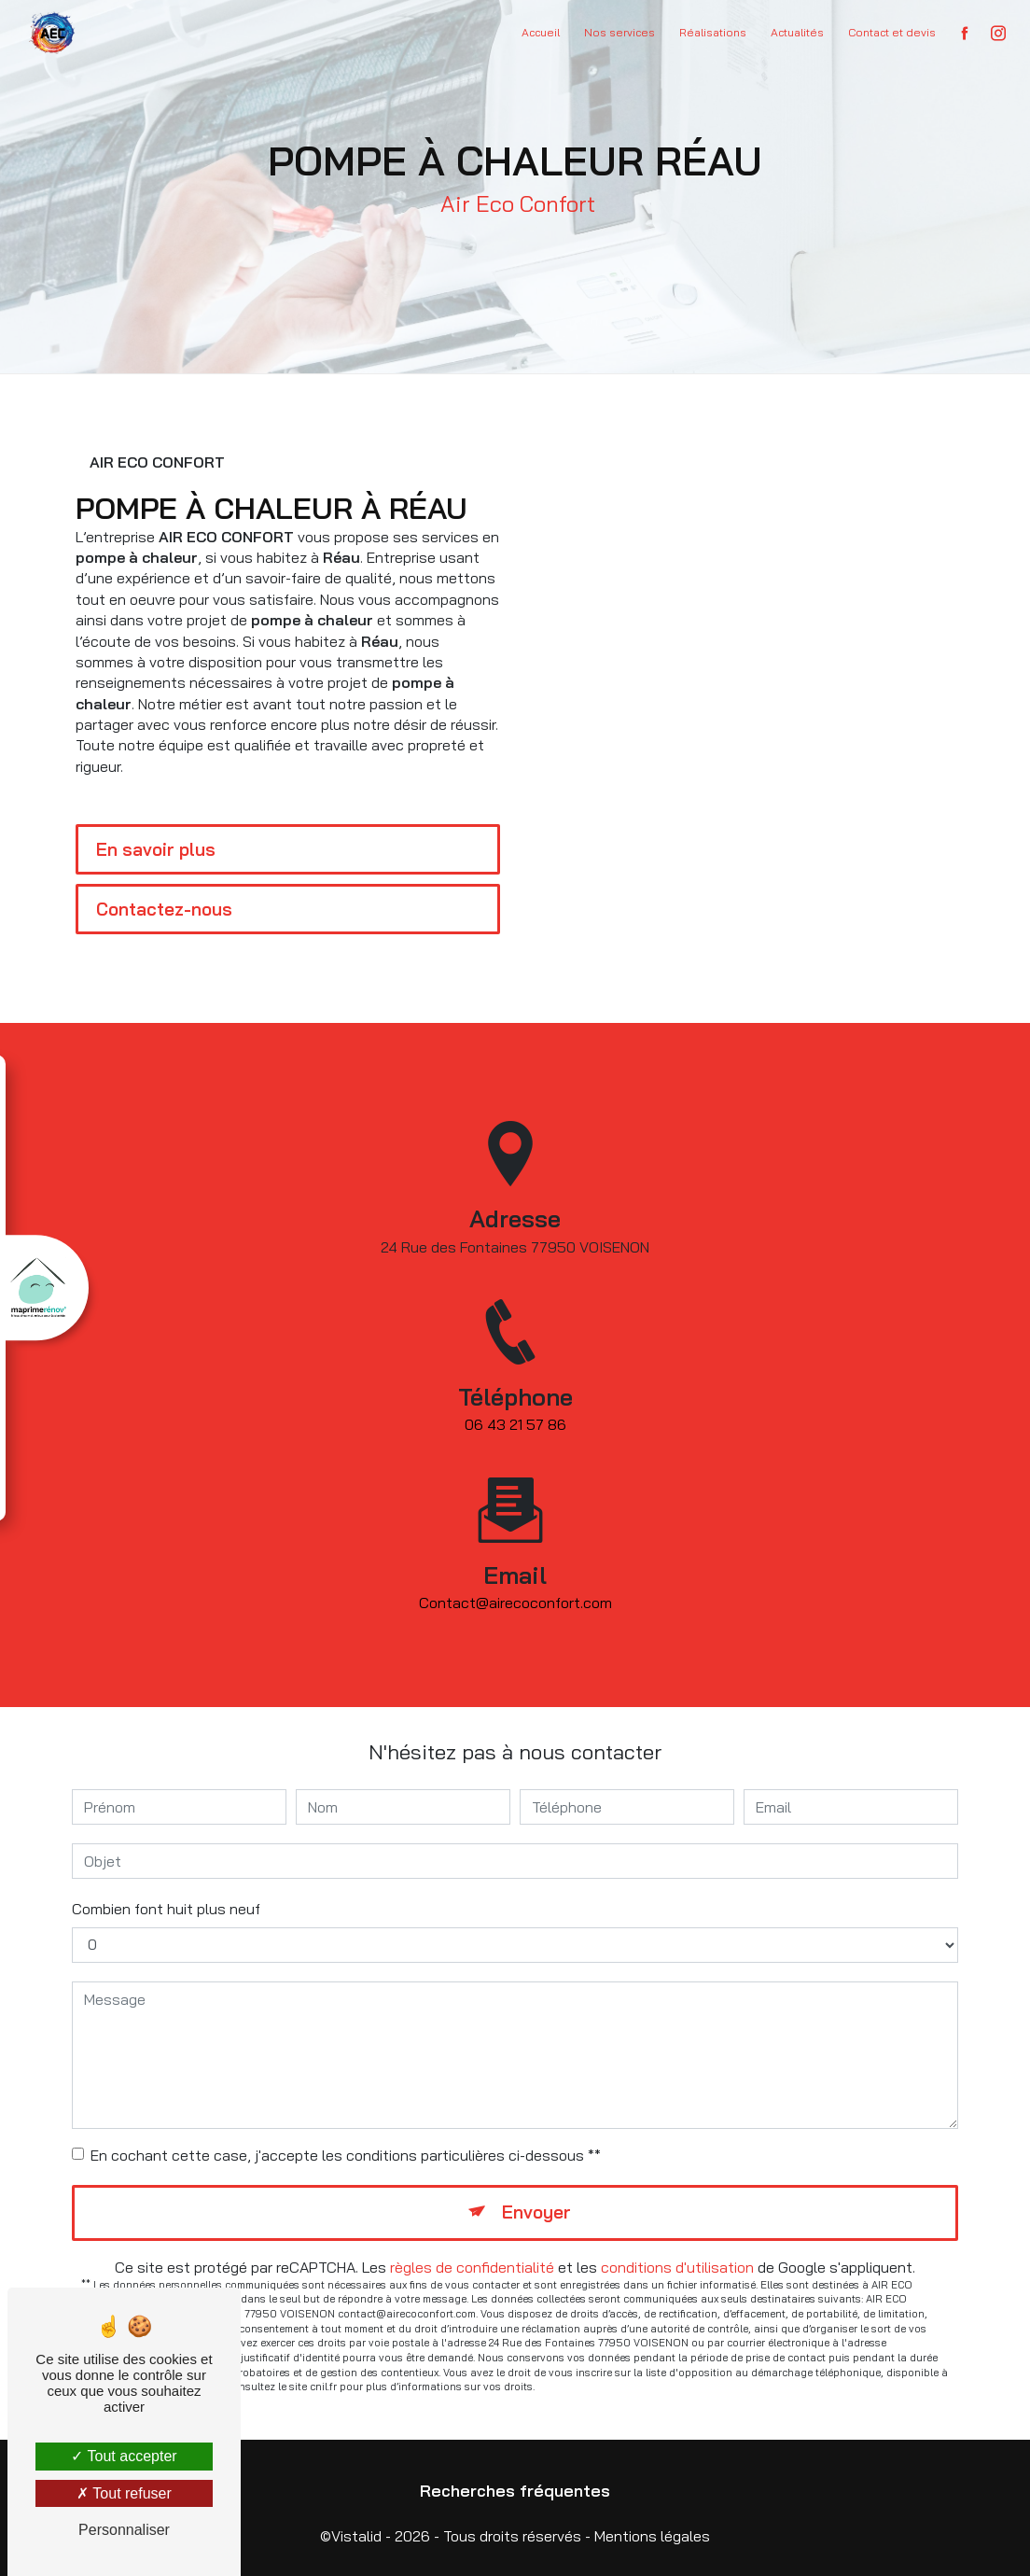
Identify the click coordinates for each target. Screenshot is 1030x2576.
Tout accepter (123, 2456)
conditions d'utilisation (677, 2267)
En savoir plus (156, 849)
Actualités (797, 32)
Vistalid (356, 2536)
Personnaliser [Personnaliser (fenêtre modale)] (124, 2530)
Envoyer (536, 2212)
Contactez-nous (164, 909)
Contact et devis (892, 32)
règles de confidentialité (472, 2267)
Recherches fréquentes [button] (515, 2490)
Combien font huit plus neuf (166, 1908)
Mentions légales (652, 2536)
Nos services (619, 32)
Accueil (541, 32)
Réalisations (712, 32)
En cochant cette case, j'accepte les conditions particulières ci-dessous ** (345, 2155)
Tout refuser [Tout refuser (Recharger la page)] (124, 2493)
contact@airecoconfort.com (515, 1585)
